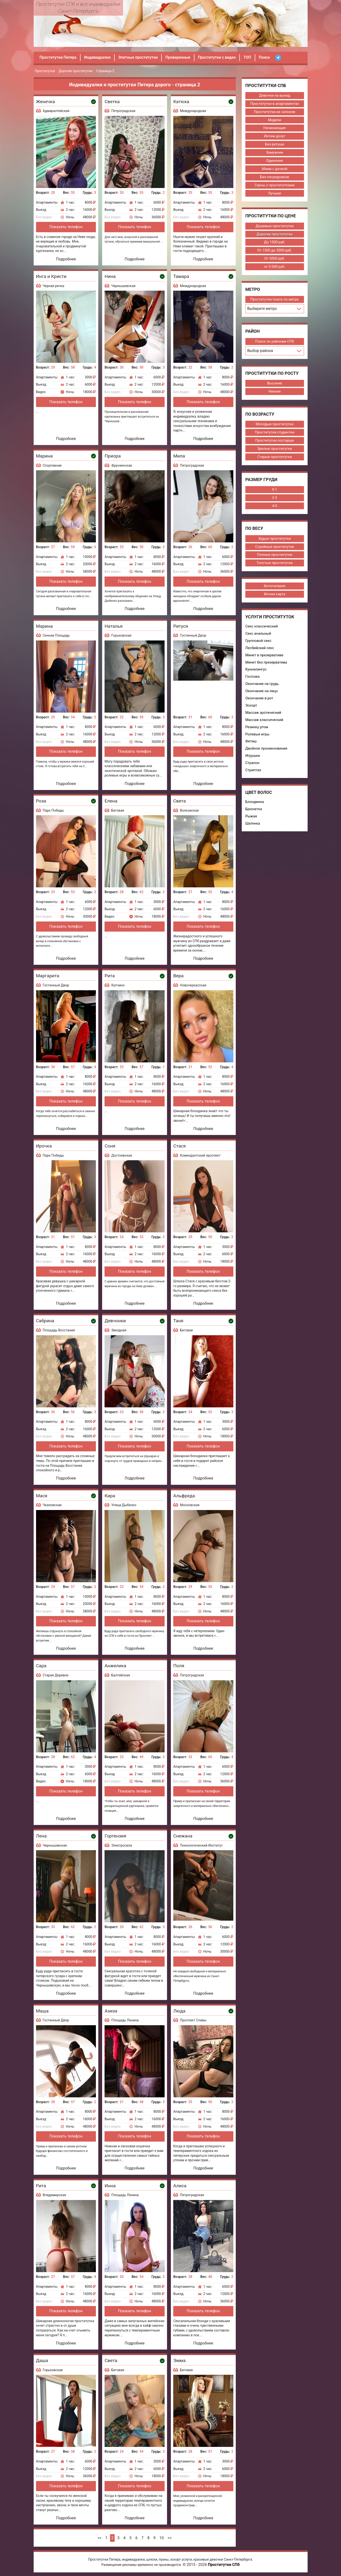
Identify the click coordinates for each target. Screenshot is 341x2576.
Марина (44, 456)
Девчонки (115, 1320)
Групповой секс (258, 641)
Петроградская (123, 111)
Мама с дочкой (274, 169)
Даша (42, 2360)
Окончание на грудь (262, 685)
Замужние (274, 152)
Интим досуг (274, 136)
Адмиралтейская (56, 111)
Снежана (182, 1836)
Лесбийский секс (259, 649)
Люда (179, 2011)
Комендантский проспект (200, 1155)
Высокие (274, 384)
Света (179, 801)
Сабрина (45, 1320)
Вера (178, 975)
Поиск (266, 57)
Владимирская (54, 2195)
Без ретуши (274, 144)
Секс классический (261, 627)
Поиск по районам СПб (274, 342)
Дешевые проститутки (274, 226)
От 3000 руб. (274, 259)
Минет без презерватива (266, 663)
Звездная (118, 1330)
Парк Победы (53, 810)
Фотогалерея (274, 587)
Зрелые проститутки (274, 449)
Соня (110, 1146)
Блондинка (254, 803)
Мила (179, 456)
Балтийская (120, 1675)
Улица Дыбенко (123, 1505)
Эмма (179, 2360)
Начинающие (274, 128)
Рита (110, 975)
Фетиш (251, 742)
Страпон (252, 764)
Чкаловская (52, 1505)
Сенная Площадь (56, 635)
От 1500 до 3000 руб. (274, 251)
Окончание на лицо (261, 692)
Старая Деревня (55, 1675)
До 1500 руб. (274, 242)
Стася (179, 1146)
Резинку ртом (256, 728)
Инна (110, 2185)
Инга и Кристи (51, 276)
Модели (274, 120)
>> (169, 2538)
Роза (41, 801)
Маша (42, 2011)
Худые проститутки (274, 539)
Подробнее (66, 259)
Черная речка (53, 286)
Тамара (181, 276)
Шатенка (252, 825)
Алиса (179, 2185)
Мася (41, 1495)
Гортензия (115, 1836)
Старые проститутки (274, 457)
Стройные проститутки (274, 547)
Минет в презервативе (264, 656)
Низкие (274, 392)
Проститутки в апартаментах (274, 103)
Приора (113, 456)
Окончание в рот (259, 699)
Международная (193, 111)
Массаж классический (264, 721)
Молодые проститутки (274, 425)
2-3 (274, 498)
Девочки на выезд (274, 95)
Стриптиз (253, 771)
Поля (178, 1665)
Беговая (117, 810)
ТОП (249, 57)
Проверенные (179, 57)
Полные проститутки (274, 555)
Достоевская (121, 1155)
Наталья (114, 626)
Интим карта (274, 595)
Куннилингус (256, 670)
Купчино (117, 985)
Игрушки (252, 757)
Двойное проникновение (266, 750)
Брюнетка (253, 810)
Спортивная (52, 465)
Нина (110, 276)
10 (161, 2538)
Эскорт (251, 706)
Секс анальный (258, 634)
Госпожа (252, 678)
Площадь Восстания (59, 1330)
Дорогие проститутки (274, 234)
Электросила (121, 1845)
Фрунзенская (121, 465)
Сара (41, 1665)
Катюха (181, 101)
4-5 (274, 506)
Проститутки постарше (274, 441)
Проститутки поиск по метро (274, 300)
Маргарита (47, 975)
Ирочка (44, 1146)
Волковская (189, 810)
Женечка (45, 101)
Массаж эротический (263, 714)
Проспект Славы (193, 2020)
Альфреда (184, 1495)
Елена (111, 801)
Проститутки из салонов (274, 112)
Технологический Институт (201, 1845)
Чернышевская (123, 286)
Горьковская (121, 635)
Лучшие (274, 193)
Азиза (111, 2011)
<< (99, 2538)
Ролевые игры (257, 735)
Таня (178, 1320)
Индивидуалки (98, 57)
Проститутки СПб (224, 2564)
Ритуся (180, 626)
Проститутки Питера (58, 57)
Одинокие (274, 161)
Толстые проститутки (274, 564)
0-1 (274, 490)
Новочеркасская (193, 985)
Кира (110, 1495)
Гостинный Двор (193, 635)
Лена (41, 1836)
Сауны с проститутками (274, 185)
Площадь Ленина (125, 2020)
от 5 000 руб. (274, 267)
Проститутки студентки (274, 433)
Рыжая (251, 817)
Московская (189, 1505)
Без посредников (274, 177)
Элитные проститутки (139, 57)
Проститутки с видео (218, 57)
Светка (112, 101)
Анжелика (115, 1665)
